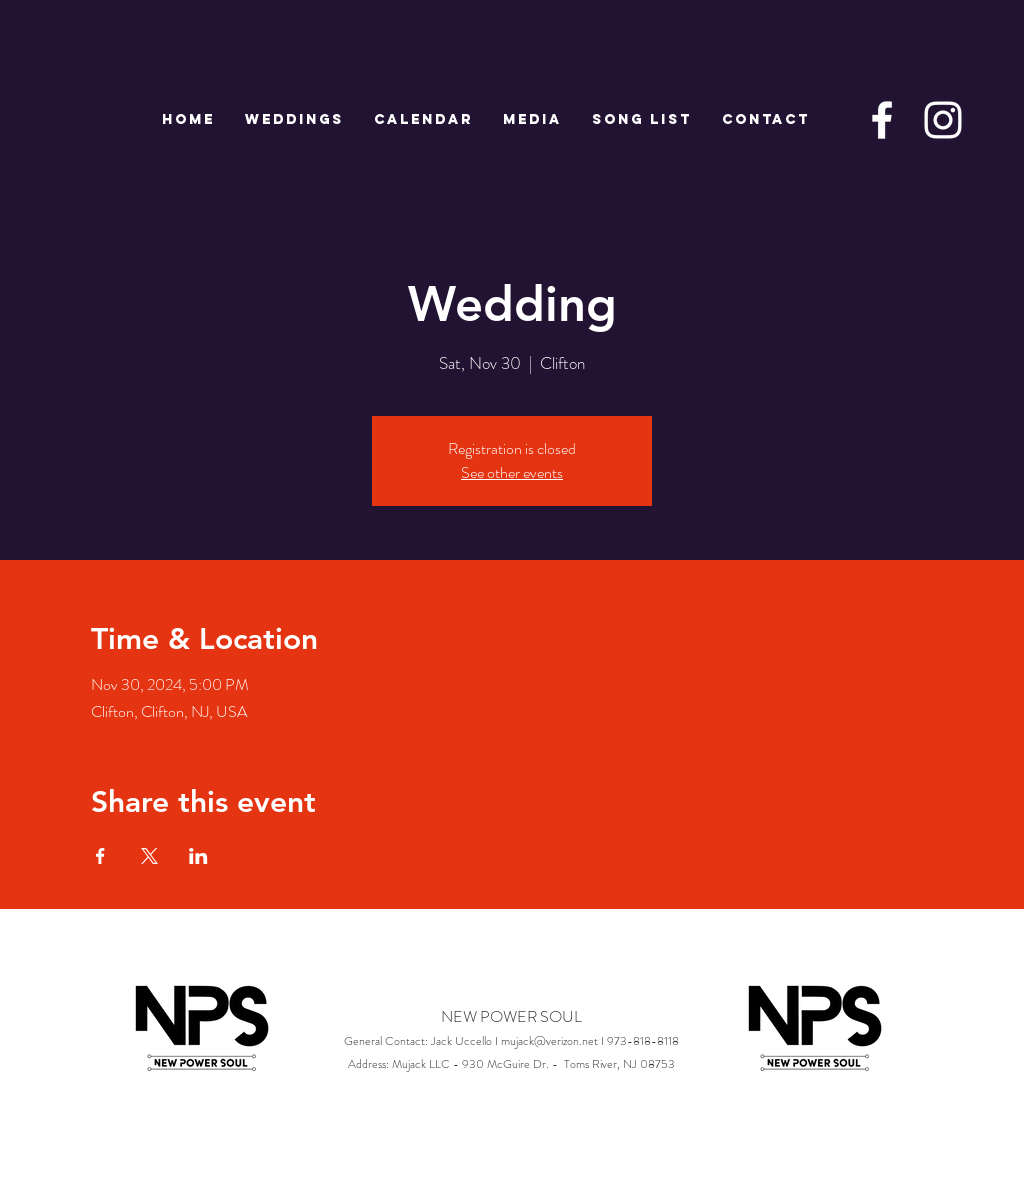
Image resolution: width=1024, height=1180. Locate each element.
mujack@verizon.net (549, 1041)
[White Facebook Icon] (882, 120)
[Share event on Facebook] (100, 856)
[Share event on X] (149, 856)
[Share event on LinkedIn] (198, 856)
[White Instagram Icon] (943, 120)
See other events (512, 472)
